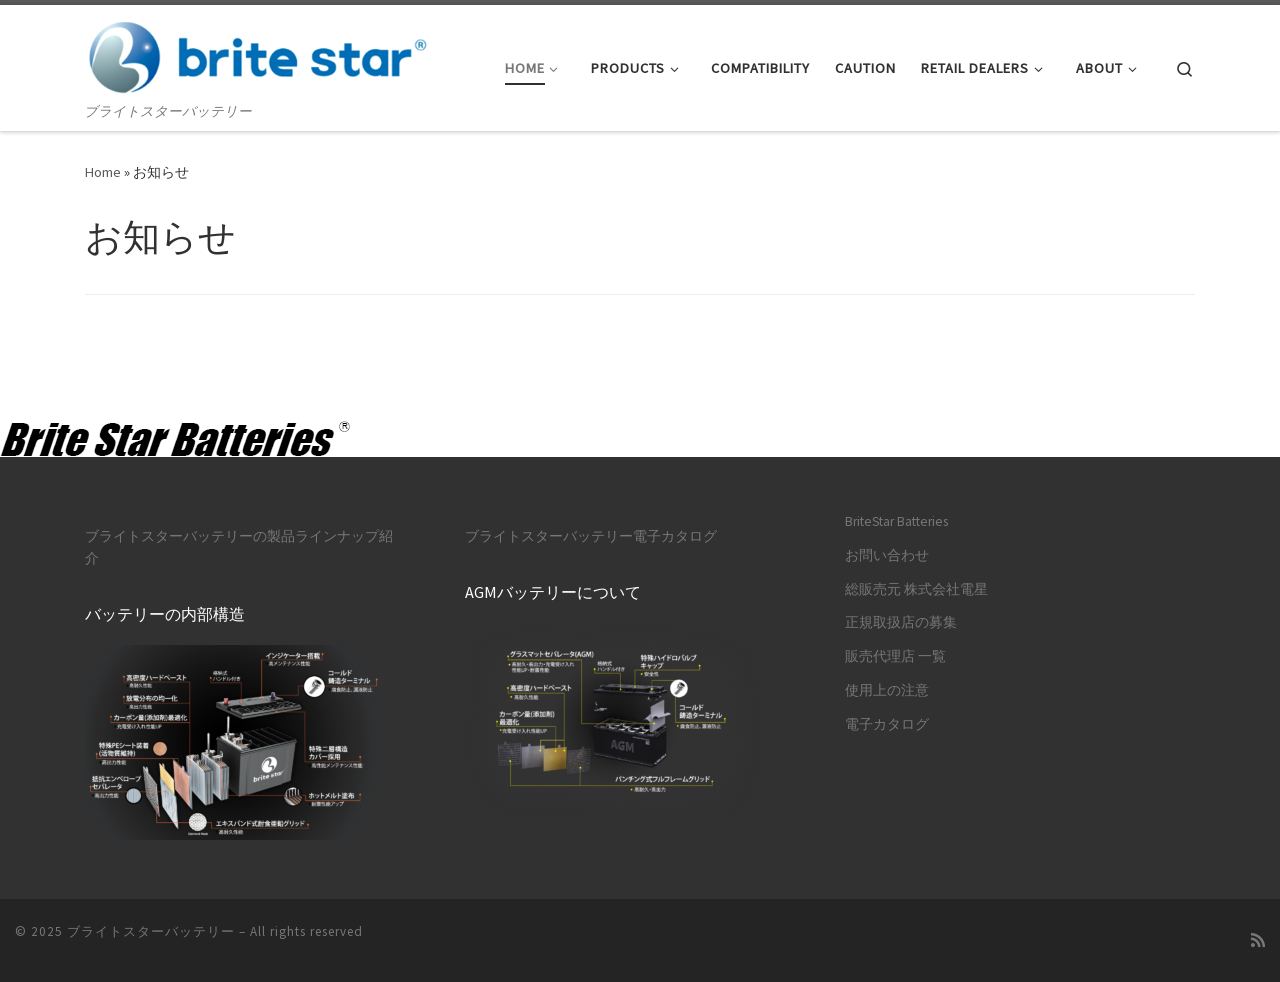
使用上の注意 (887, 690)
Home (103, 172)
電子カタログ (887, 724)
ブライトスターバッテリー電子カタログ (591, 536)
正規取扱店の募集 (901, 622)
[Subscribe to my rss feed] (1258, 940)
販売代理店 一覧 (895, 656)
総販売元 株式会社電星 (916, 589)
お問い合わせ (887, 555)
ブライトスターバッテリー (151, 931)
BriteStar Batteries (896, 521)
